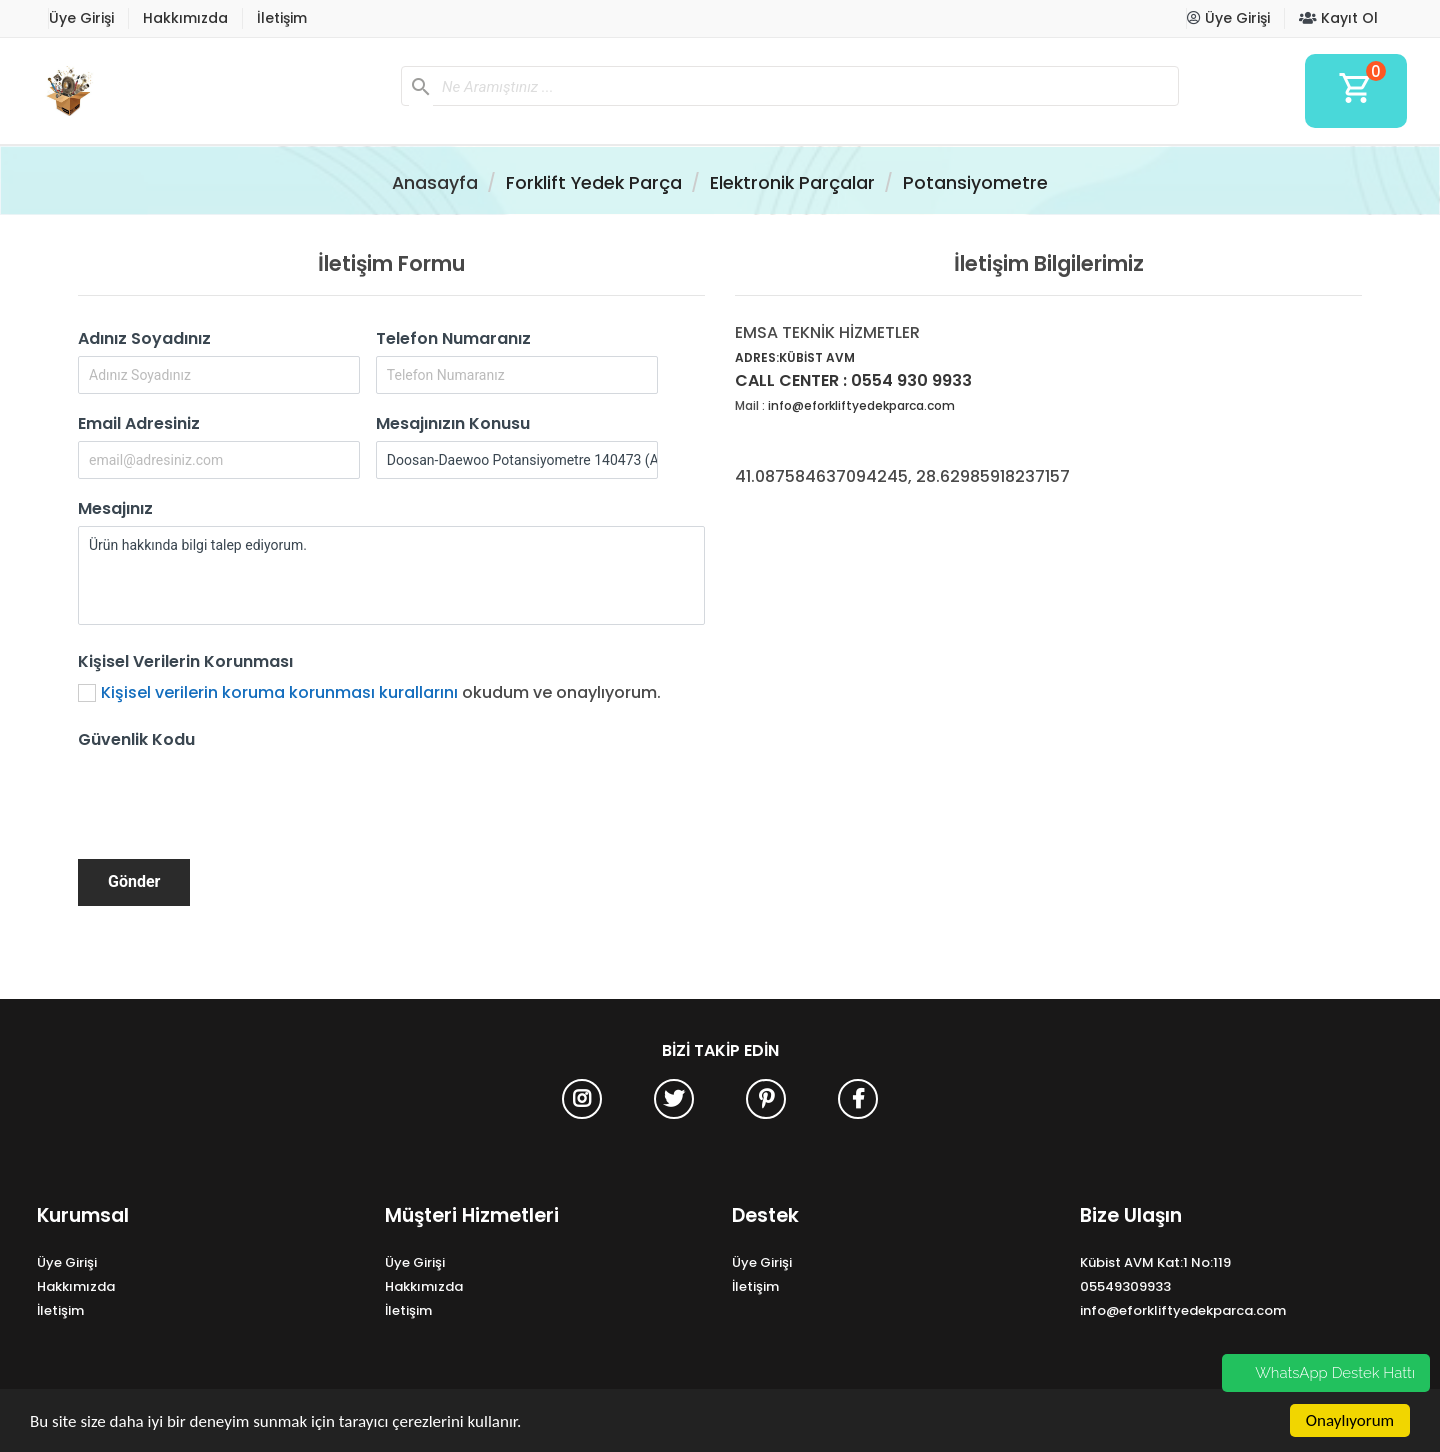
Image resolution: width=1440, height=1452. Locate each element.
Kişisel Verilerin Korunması (185, 661)
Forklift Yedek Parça (594, 183)
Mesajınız (115, 508)
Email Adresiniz (139, 423)
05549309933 (1125, 1286)
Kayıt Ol (1338, 18)
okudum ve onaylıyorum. (381, 692)
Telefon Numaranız (453, 338)
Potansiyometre (975, 183)
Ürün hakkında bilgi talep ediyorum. (391, 575)
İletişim (282, 18)
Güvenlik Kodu (136, 739)
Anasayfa (435, 183)
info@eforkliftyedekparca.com (861, 405)
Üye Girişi (81, 18)
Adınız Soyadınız (144, 338)
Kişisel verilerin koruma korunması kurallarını (279, 692)
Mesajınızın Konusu (453, 423)
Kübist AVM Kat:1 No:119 (1155, 1262)
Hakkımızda (185, 18)
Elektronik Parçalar (792, 183)
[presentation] (230, 796)
